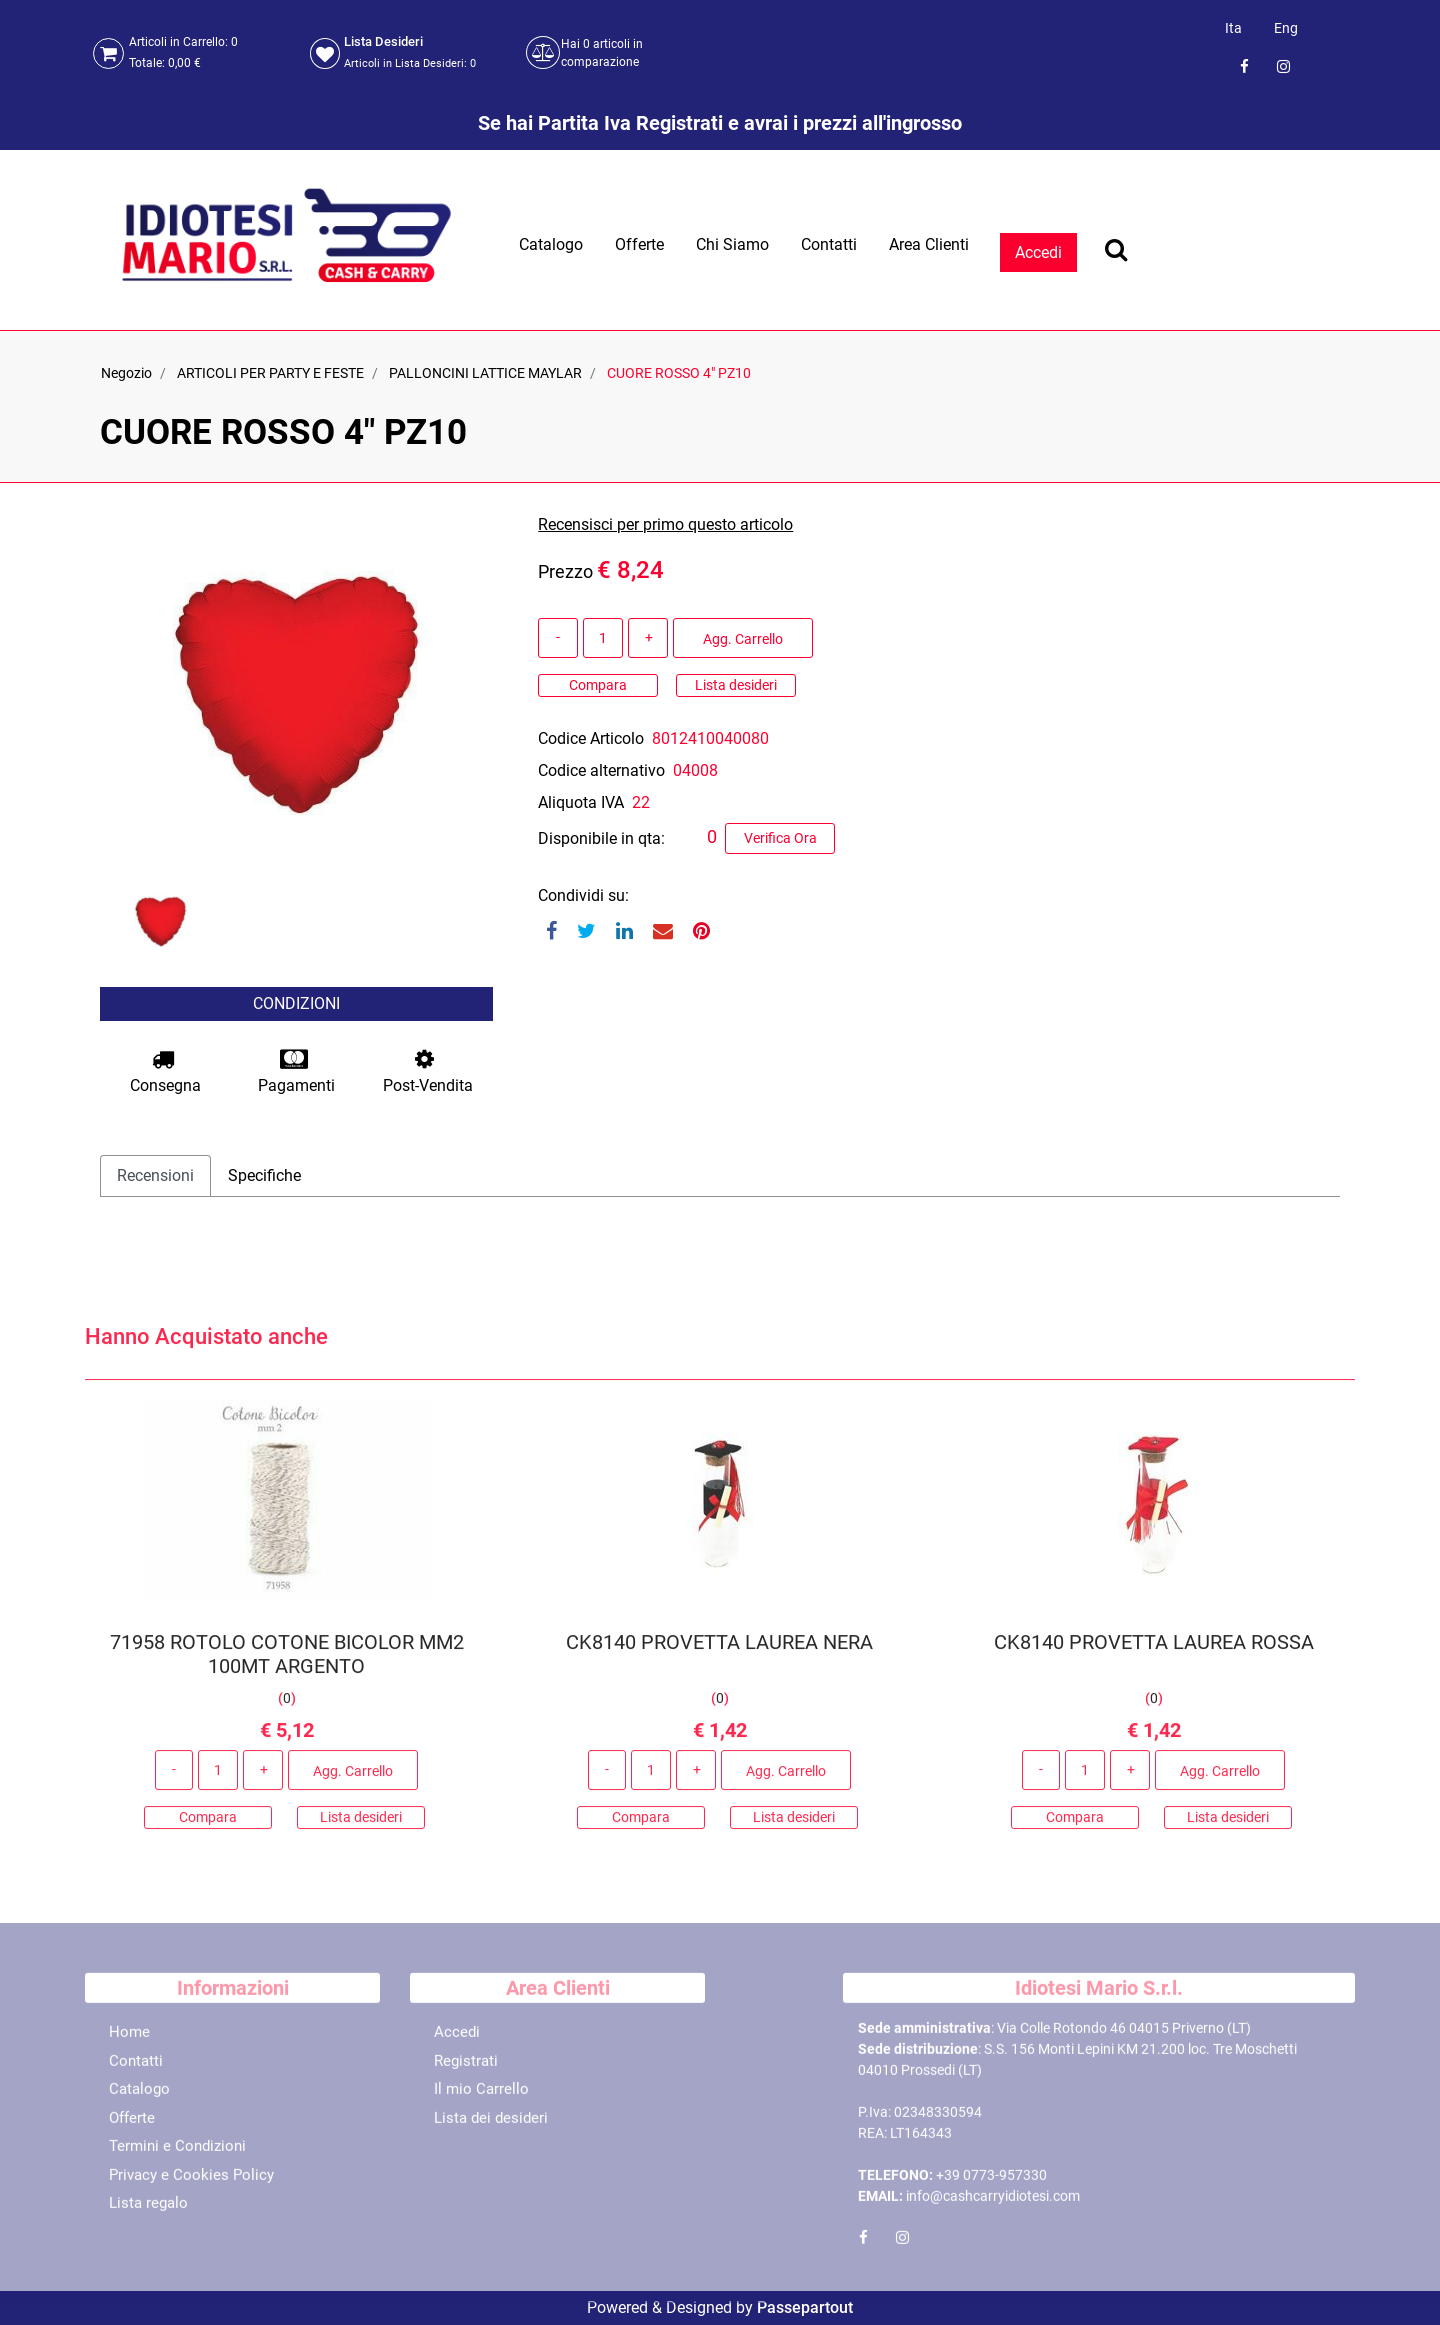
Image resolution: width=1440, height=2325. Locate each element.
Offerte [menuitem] (639, 244)
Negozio (126, 373)
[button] (296, 693)
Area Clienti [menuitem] (929, 244)
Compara (598, 685)
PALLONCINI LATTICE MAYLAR (485, 373)
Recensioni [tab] (155, 1175)
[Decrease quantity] (558, 638)
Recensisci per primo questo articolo (665, 524)
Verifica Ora (780, 838)
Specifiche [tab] (264, 1175)
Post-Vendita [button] (428, 1071)
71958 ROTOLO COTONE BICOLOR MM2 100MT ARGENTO (287, 1663)
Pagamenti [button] (296, 1071)
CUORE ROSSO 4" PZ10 (679, 373)
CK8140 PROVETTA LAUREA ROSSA (1153, 1651)
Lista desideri (736, 685)
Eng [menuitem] (1286, 28)
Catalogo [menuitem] (551, 244)
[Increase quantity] (648, 638)
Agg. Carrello (743, 639)
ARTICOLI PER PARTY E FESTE (270, 373)
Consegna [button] (165, 1071)
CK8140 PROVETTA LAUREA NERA (719, 1651)
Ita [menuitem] (1233, 28)
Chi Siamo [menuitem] (732, 244)
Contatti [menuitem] (829, 244)
